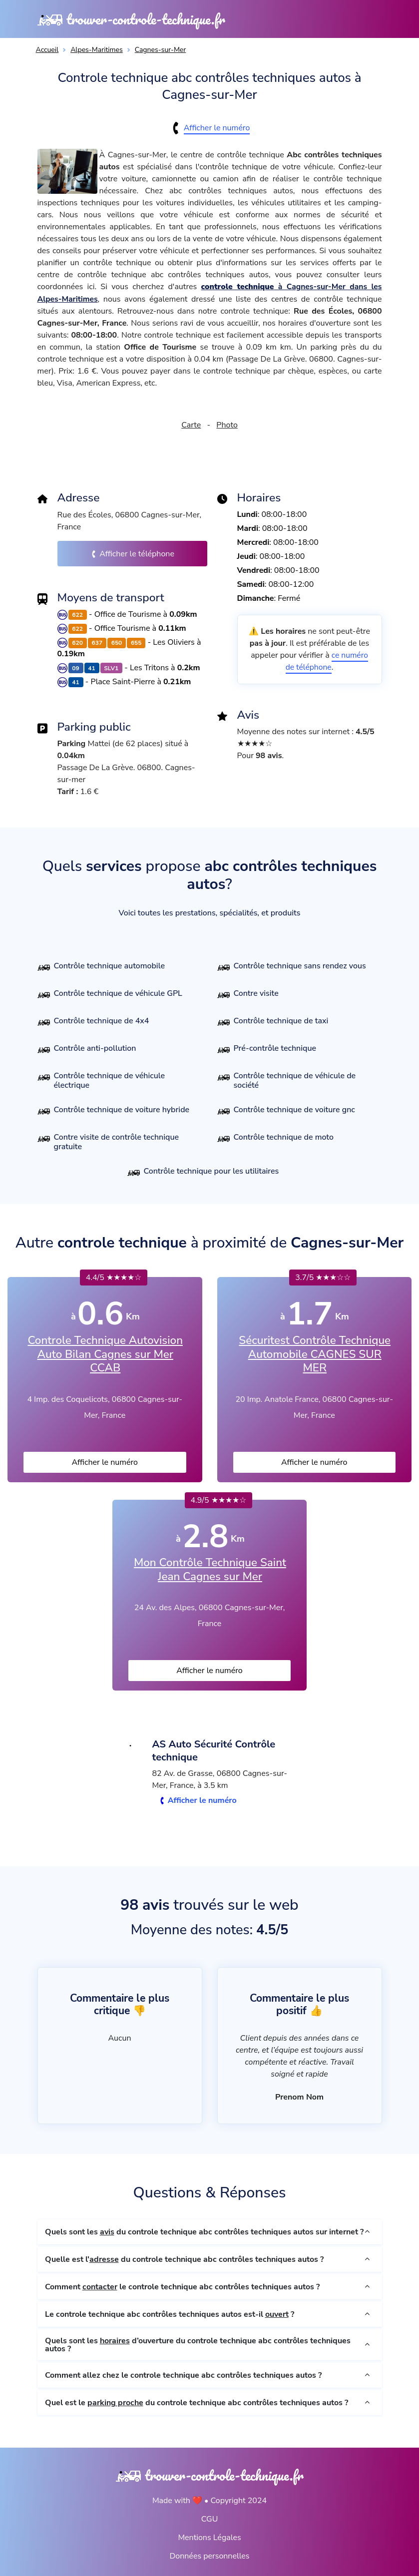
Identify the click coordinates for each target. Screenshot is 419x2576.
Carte (191, 424)
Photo (226, 424)
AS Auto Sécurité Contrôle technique (216, 1749)
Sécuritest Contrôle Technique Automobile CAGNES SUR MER (315, 1353)
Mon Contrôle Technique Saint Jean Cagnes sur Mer (210, 1569)
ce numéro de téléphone (327, 660)
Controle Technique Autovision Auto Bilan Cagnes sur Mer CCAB (105, 1353)
